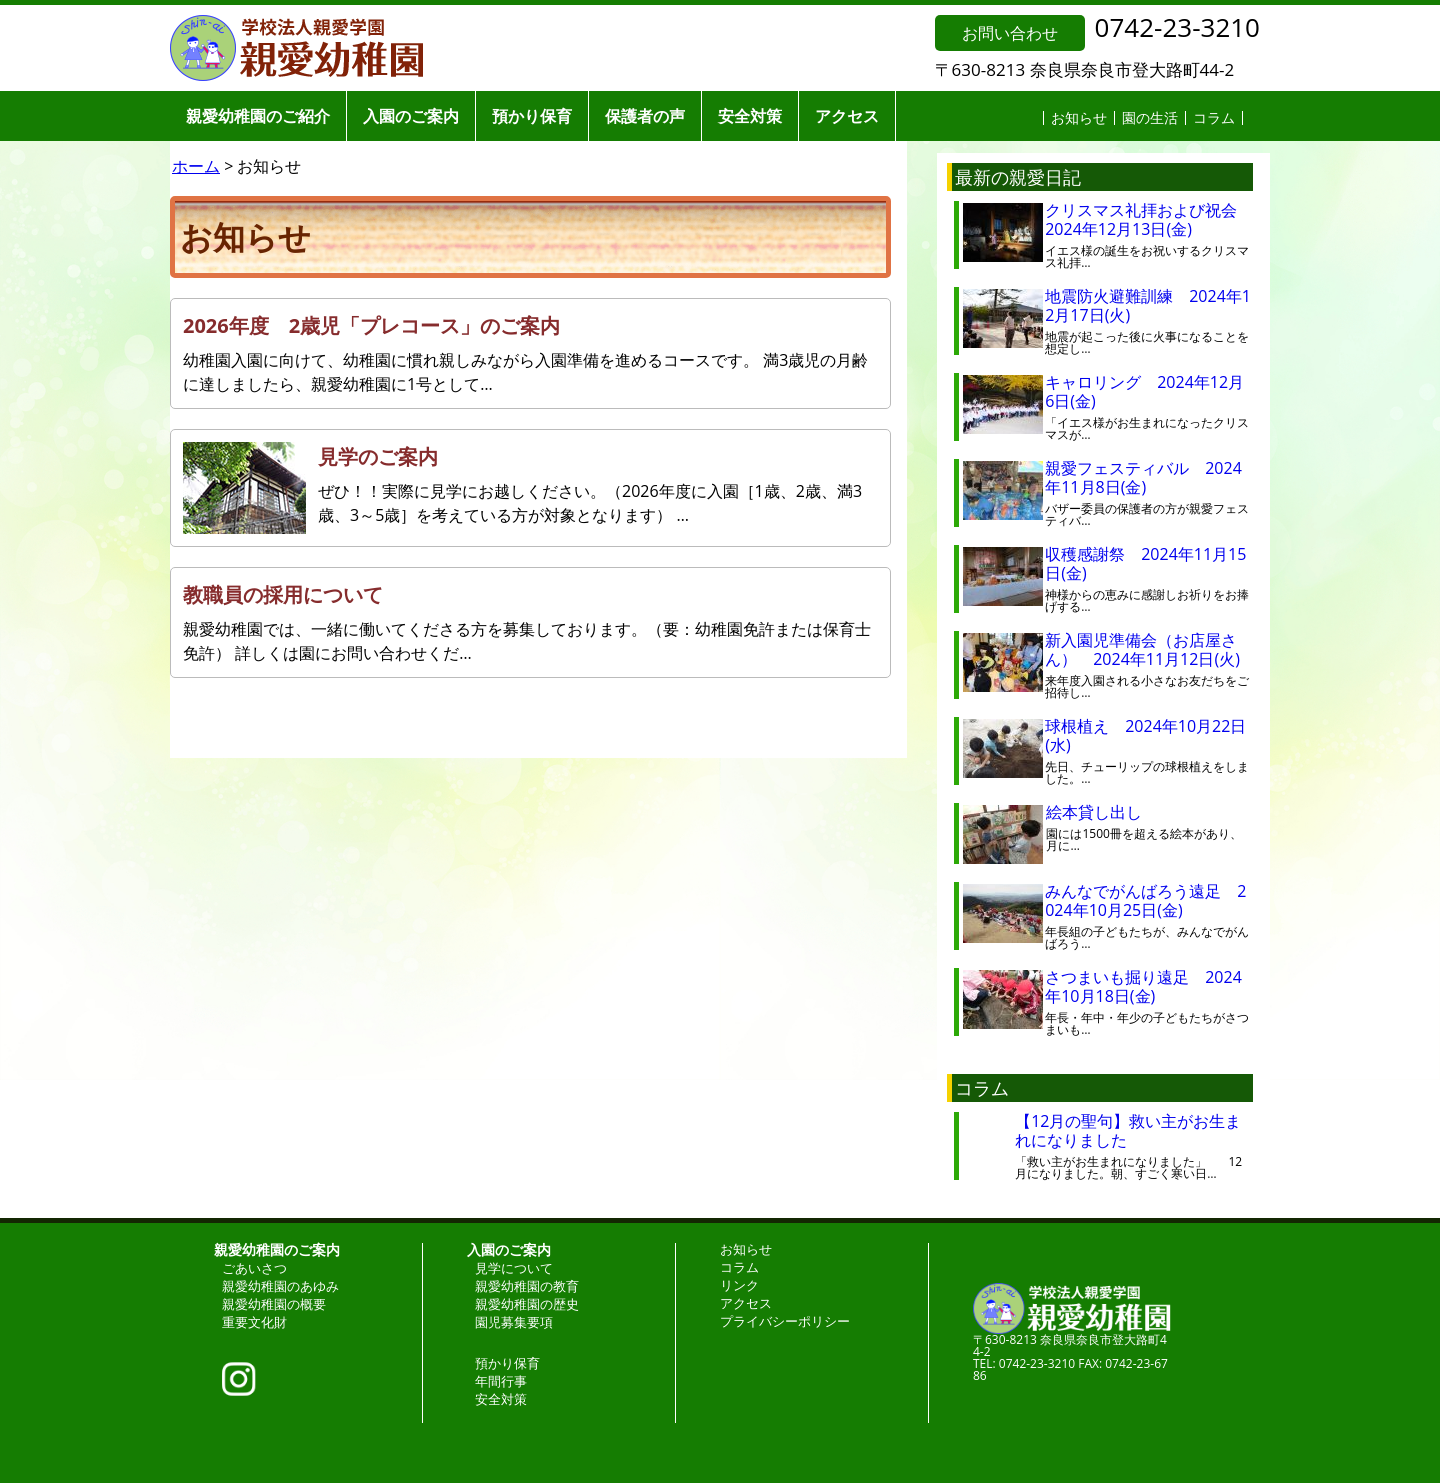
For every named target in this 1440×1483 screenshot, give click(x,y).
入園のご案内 (411, 116)
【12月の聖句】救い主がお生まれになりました (1128, 1130)
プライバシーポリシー (785, 1321)
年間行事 (501, 1381)
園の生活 (1150, 117)
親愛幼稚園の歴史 (527, 1304)
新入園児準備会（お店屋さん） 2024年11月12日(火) (1142, 649)
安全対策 (750, 116)
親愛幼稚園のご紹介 (258, 116)
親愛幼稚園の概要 (274, 1304)
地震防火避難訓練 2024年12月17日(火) (1148, 305)
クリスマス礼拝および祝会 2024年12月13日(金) (1149, 219)
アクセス (847, 116)
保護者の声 (645, 116)
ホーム (196, 166)
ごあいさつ (254, 1268)
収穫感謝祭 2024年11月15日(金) (1145, 563)
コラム (1214, 117)
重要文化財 (254, 1322)
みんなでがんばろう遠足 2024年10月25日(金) (1145, 900)
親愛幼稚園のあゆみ (280, 1286)
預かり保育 (532, 116)
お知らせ (1079, 117)
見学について (514, 1268)
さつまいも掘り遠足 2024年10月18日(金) (1143, 986)
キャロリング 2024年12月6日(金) (1144, 391)
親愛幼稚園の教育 (527, 1286)
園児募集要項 (514, 1322)
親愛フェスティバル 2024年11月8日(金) (1143, 477)
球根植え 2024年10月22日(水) (1145, 735)
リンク (739, 1285)
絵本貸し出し (1110, 812)
